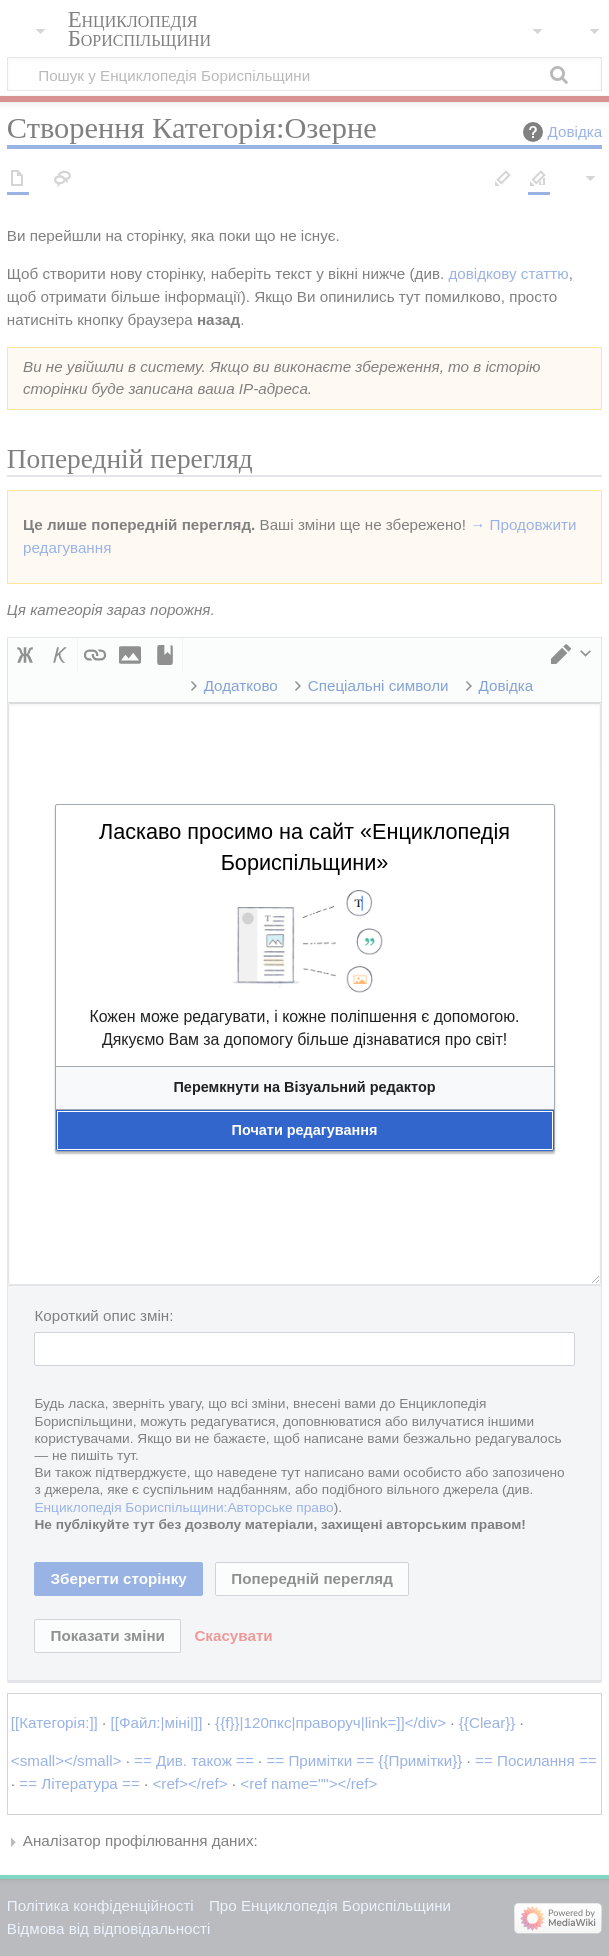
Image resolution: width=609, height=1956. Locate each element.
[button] (305, 1087)
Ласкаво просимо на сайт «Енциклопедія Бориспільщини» (304, 847)
